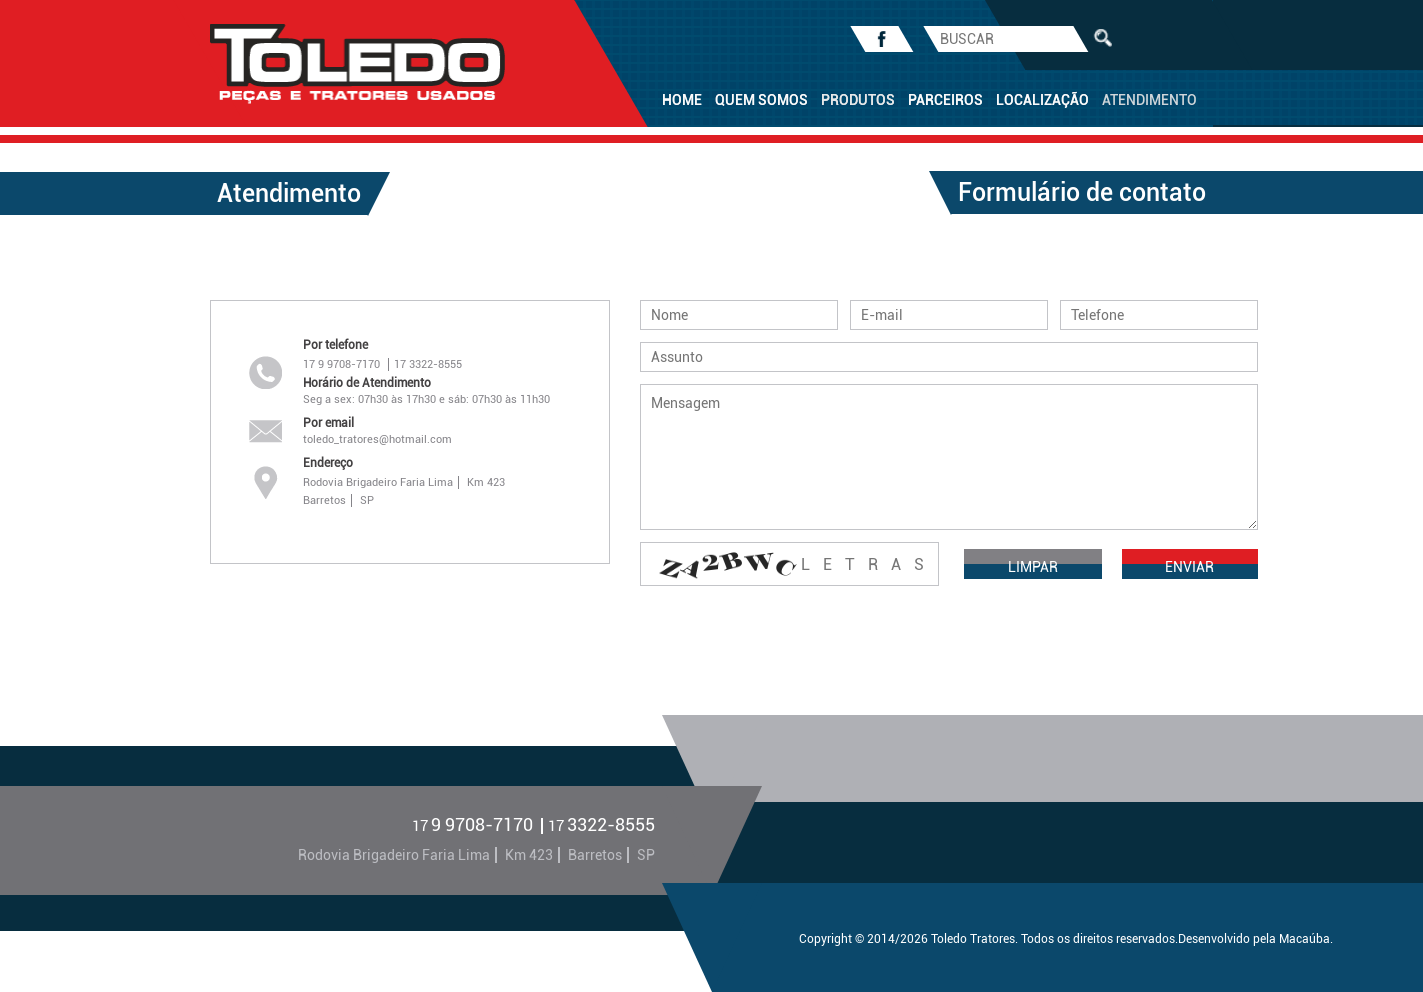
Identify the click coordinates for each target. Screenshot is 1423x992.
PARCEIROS (945, 100)
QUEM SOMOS (761, 100)
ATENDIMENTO (1149, 100)
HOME (682, 100)
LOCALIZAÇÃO (1042, 100)
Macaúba (1304, 939)
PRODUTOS (858, 100)
